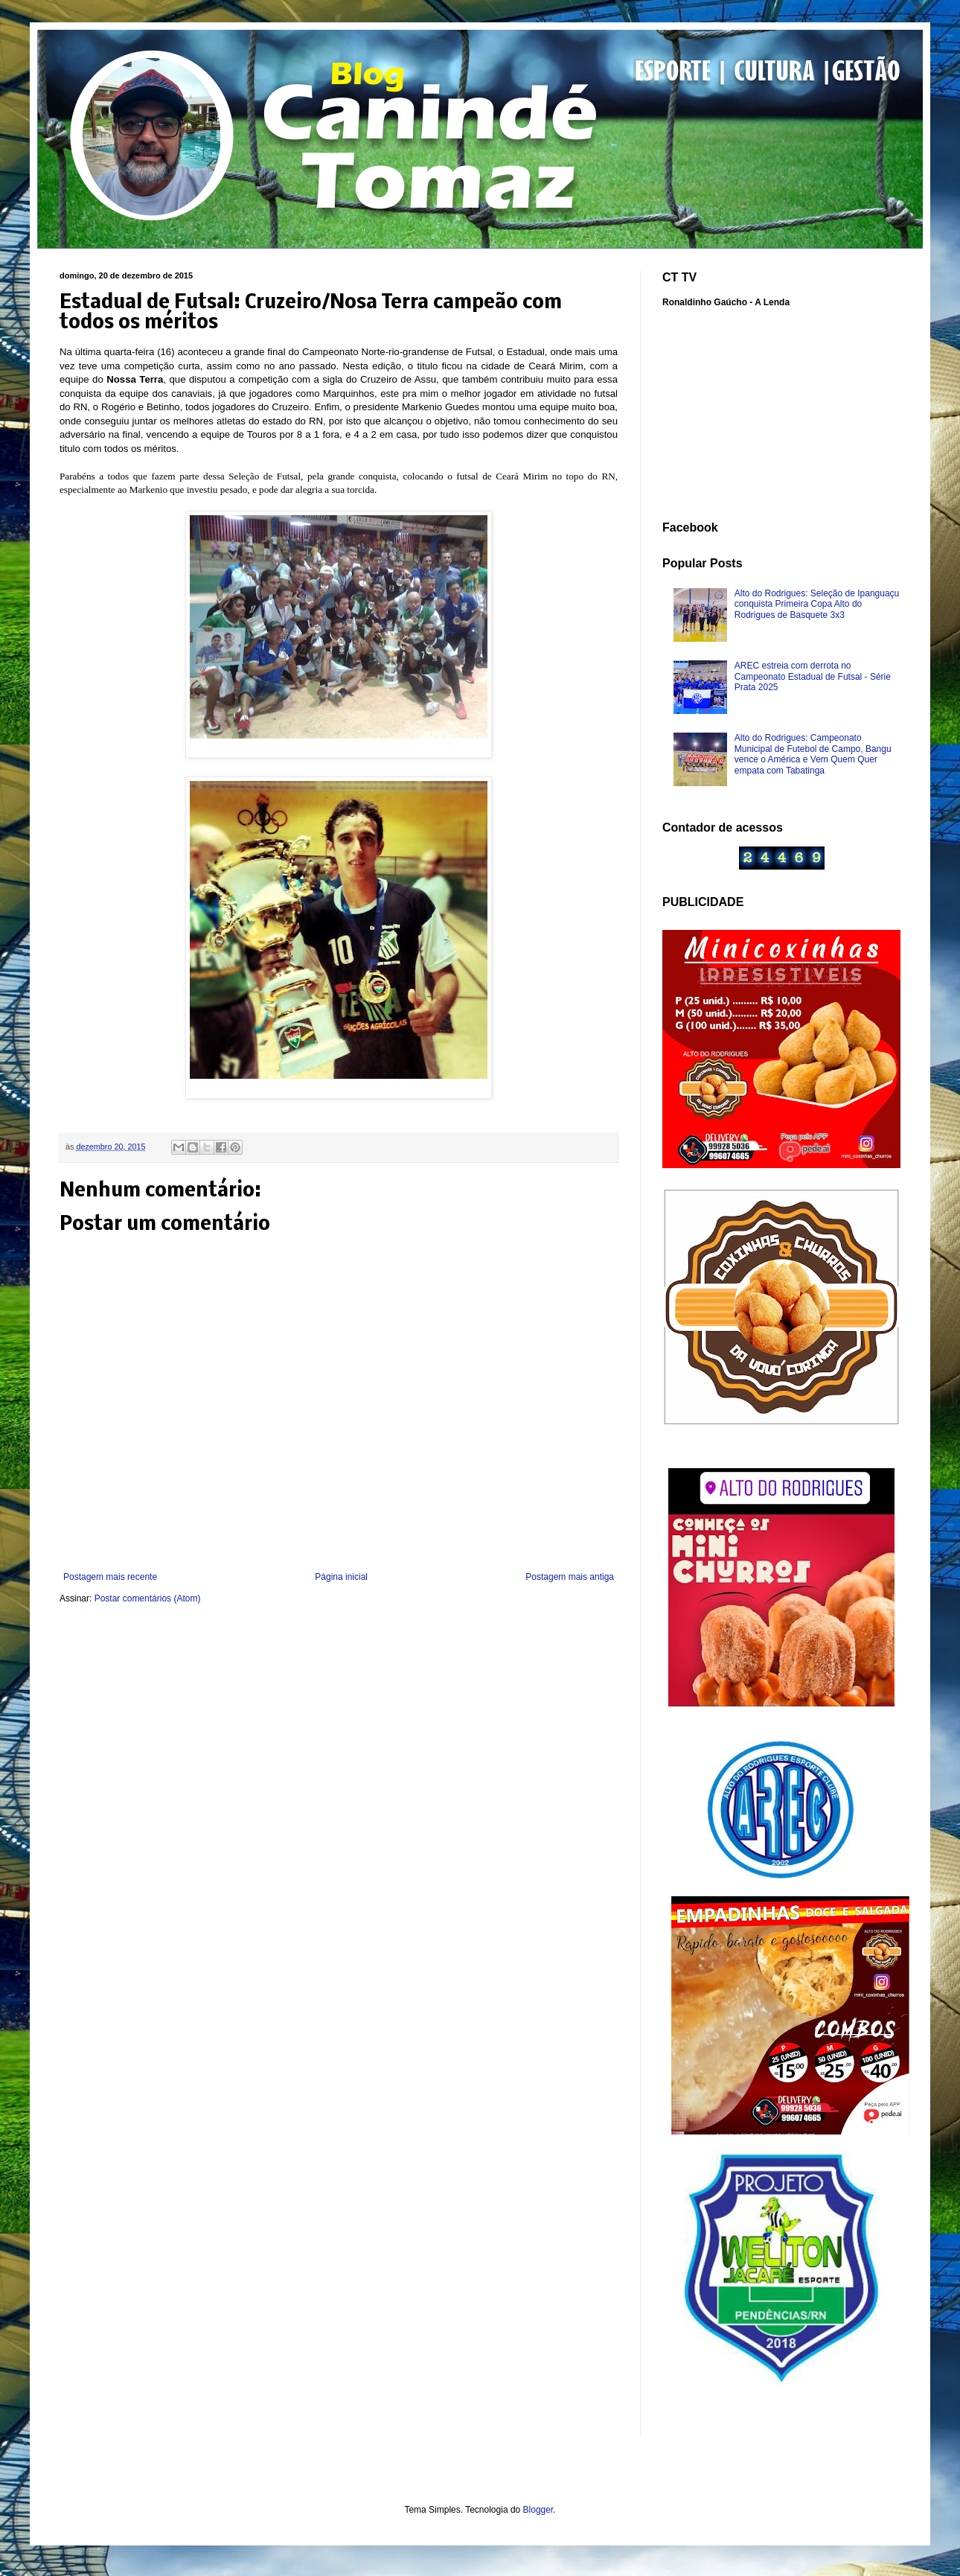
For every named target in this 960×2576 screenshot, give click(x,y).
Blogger (538, 2510)
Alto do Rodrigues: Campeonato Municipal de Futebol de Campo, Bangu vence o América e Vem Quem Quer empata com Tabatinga (813, 754)
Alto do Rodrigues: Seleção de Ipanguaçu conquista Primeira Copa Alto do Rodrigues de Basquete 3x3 (817, 604)
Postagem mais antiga (569, 1577)
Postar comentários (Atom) (148, 1598)
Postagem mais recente (110, 1577)
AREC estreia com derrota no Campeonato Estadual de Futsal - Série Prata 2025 (813, 676)
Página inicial (341, 1577)
